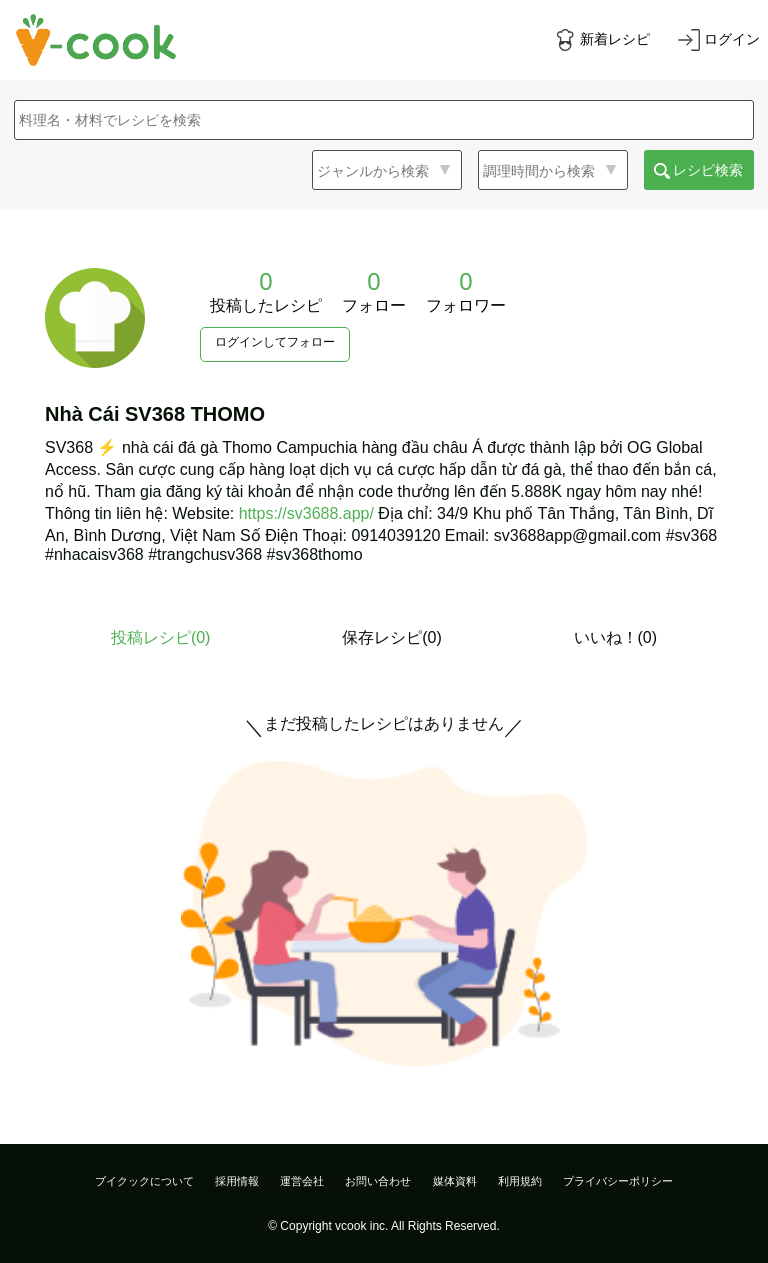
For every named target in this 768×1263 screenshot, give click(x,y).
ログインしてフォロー (275, 342)
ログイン (732, 39)
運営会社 (302, 1181)
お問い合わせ (378, 1181)
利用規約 (520, 1181)
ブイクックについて (144, 1181)
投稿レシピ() (161, 637)
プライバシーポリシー (618, 1181)
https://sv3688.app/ (306, 513)
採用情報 (237, 1181)
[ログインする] (719, 40)
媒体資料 (455, 1181)
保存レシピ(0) (392, 637)
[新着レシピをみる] (602, 40)
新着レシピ (615, 39)
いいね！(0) (616, 637)
